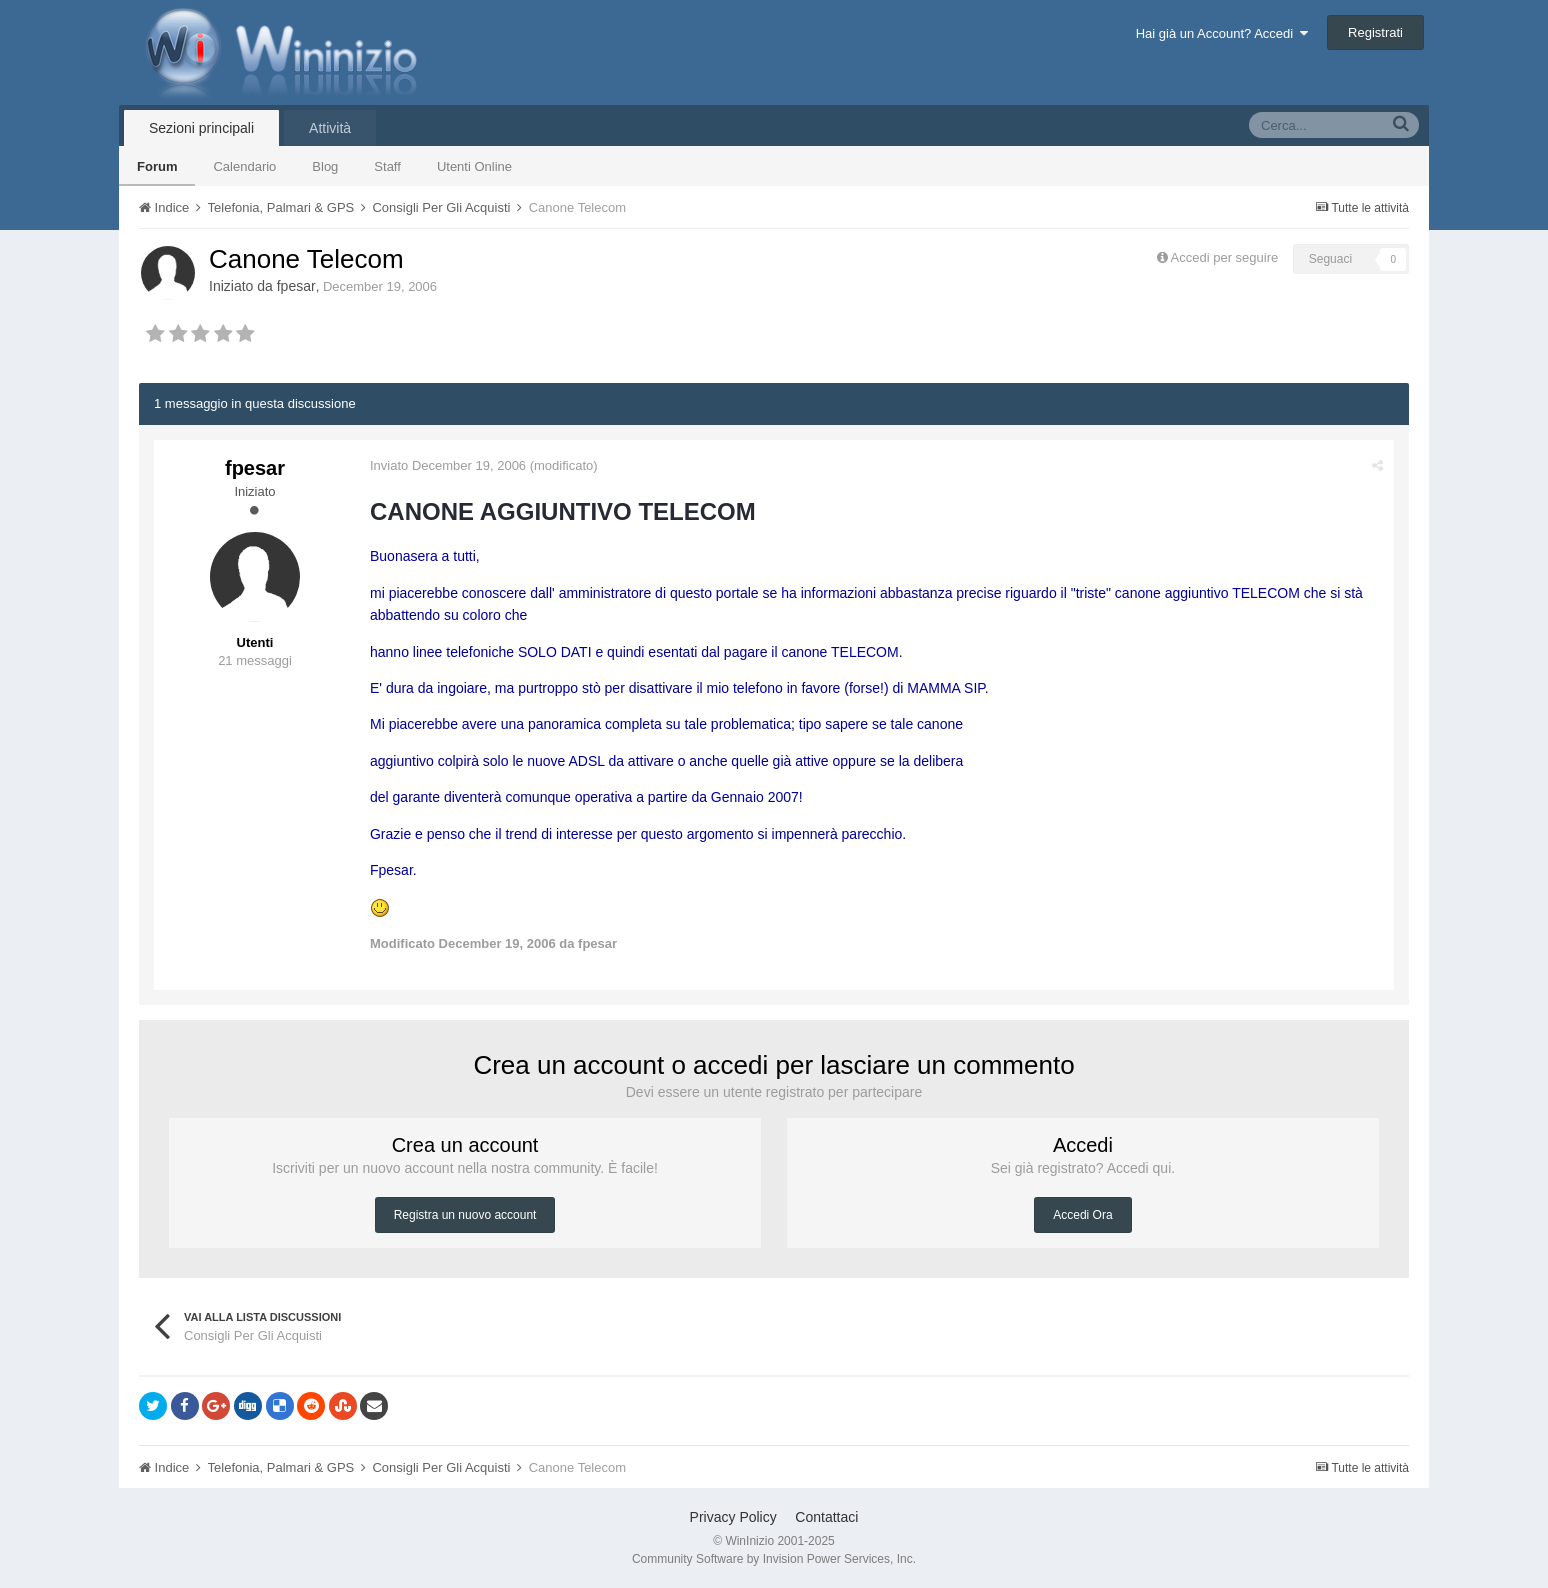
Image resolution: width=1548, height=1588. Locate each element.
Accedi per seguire (1226, 257)
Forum (157, 166)
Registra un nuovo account (465, 1215)
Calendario (244, 166)
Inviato (448, 465)
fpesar (296, 286)
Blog (325, 166)
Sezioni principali (201, 128)
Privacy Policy (733, 1517)
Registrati (1375, 32)
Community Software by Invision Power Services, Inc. (774, 1559)
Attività (330, 128)
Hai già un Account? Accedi (1222, 33)
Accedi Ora (1082, 1215)
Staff (387, 166)
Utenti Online (474, 166)
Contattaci (826, 1517)
